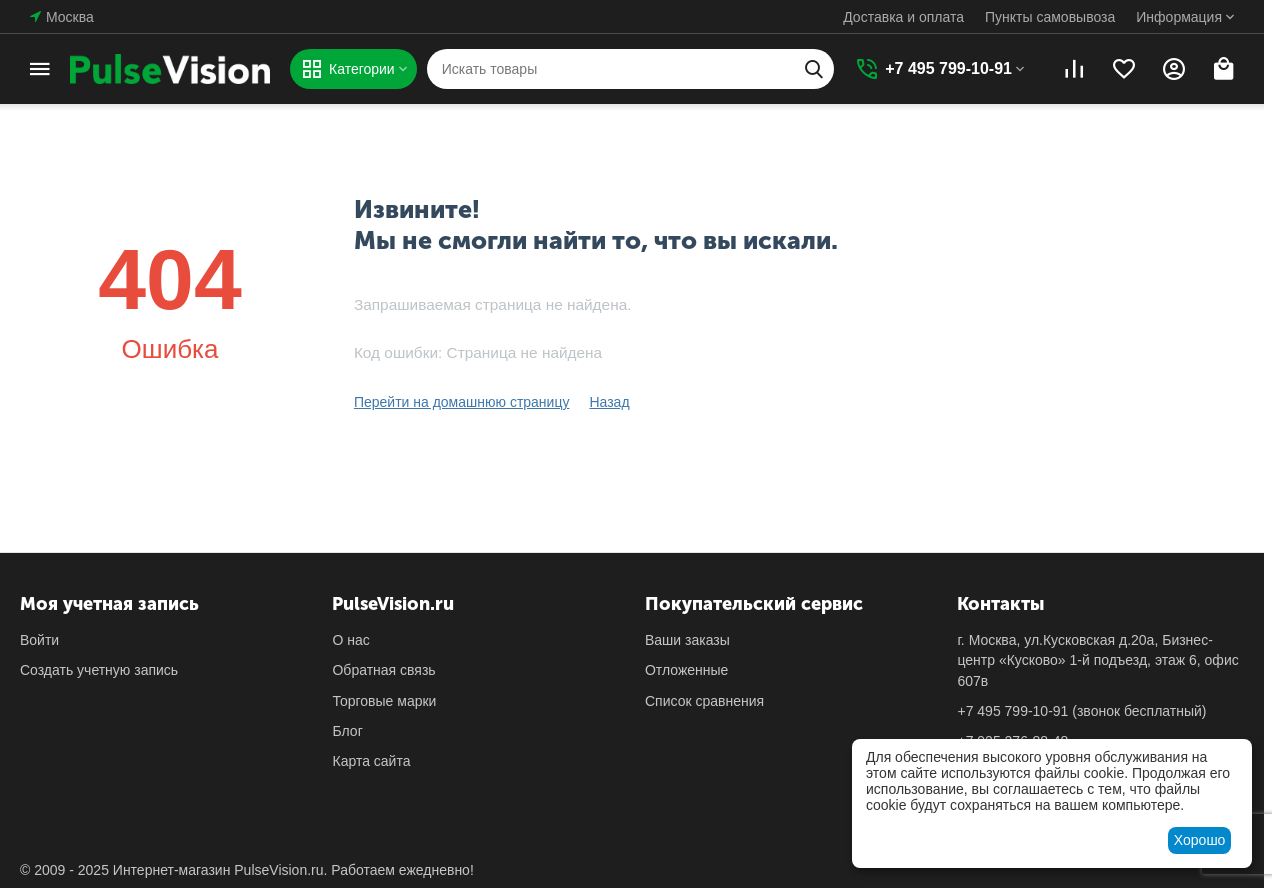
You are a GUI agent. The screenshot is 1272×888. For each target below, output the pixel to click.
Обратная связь (383, 670)
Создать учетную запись (99, 670)
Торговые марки (384, 701)
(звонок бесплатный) (1081, 711)
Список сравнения (704, 701)
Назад (609, 402)
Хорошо (1200, 840)
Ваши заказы (687, 640)
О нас (350, 640)
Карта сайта (371, 761)
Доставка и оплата (903, 17)
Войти (39, 640)
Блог (347, 731)
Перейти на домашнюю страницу (462, 402)
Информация (1179, 17)
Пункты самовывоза (1050, 17)
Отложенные (686, 670)
